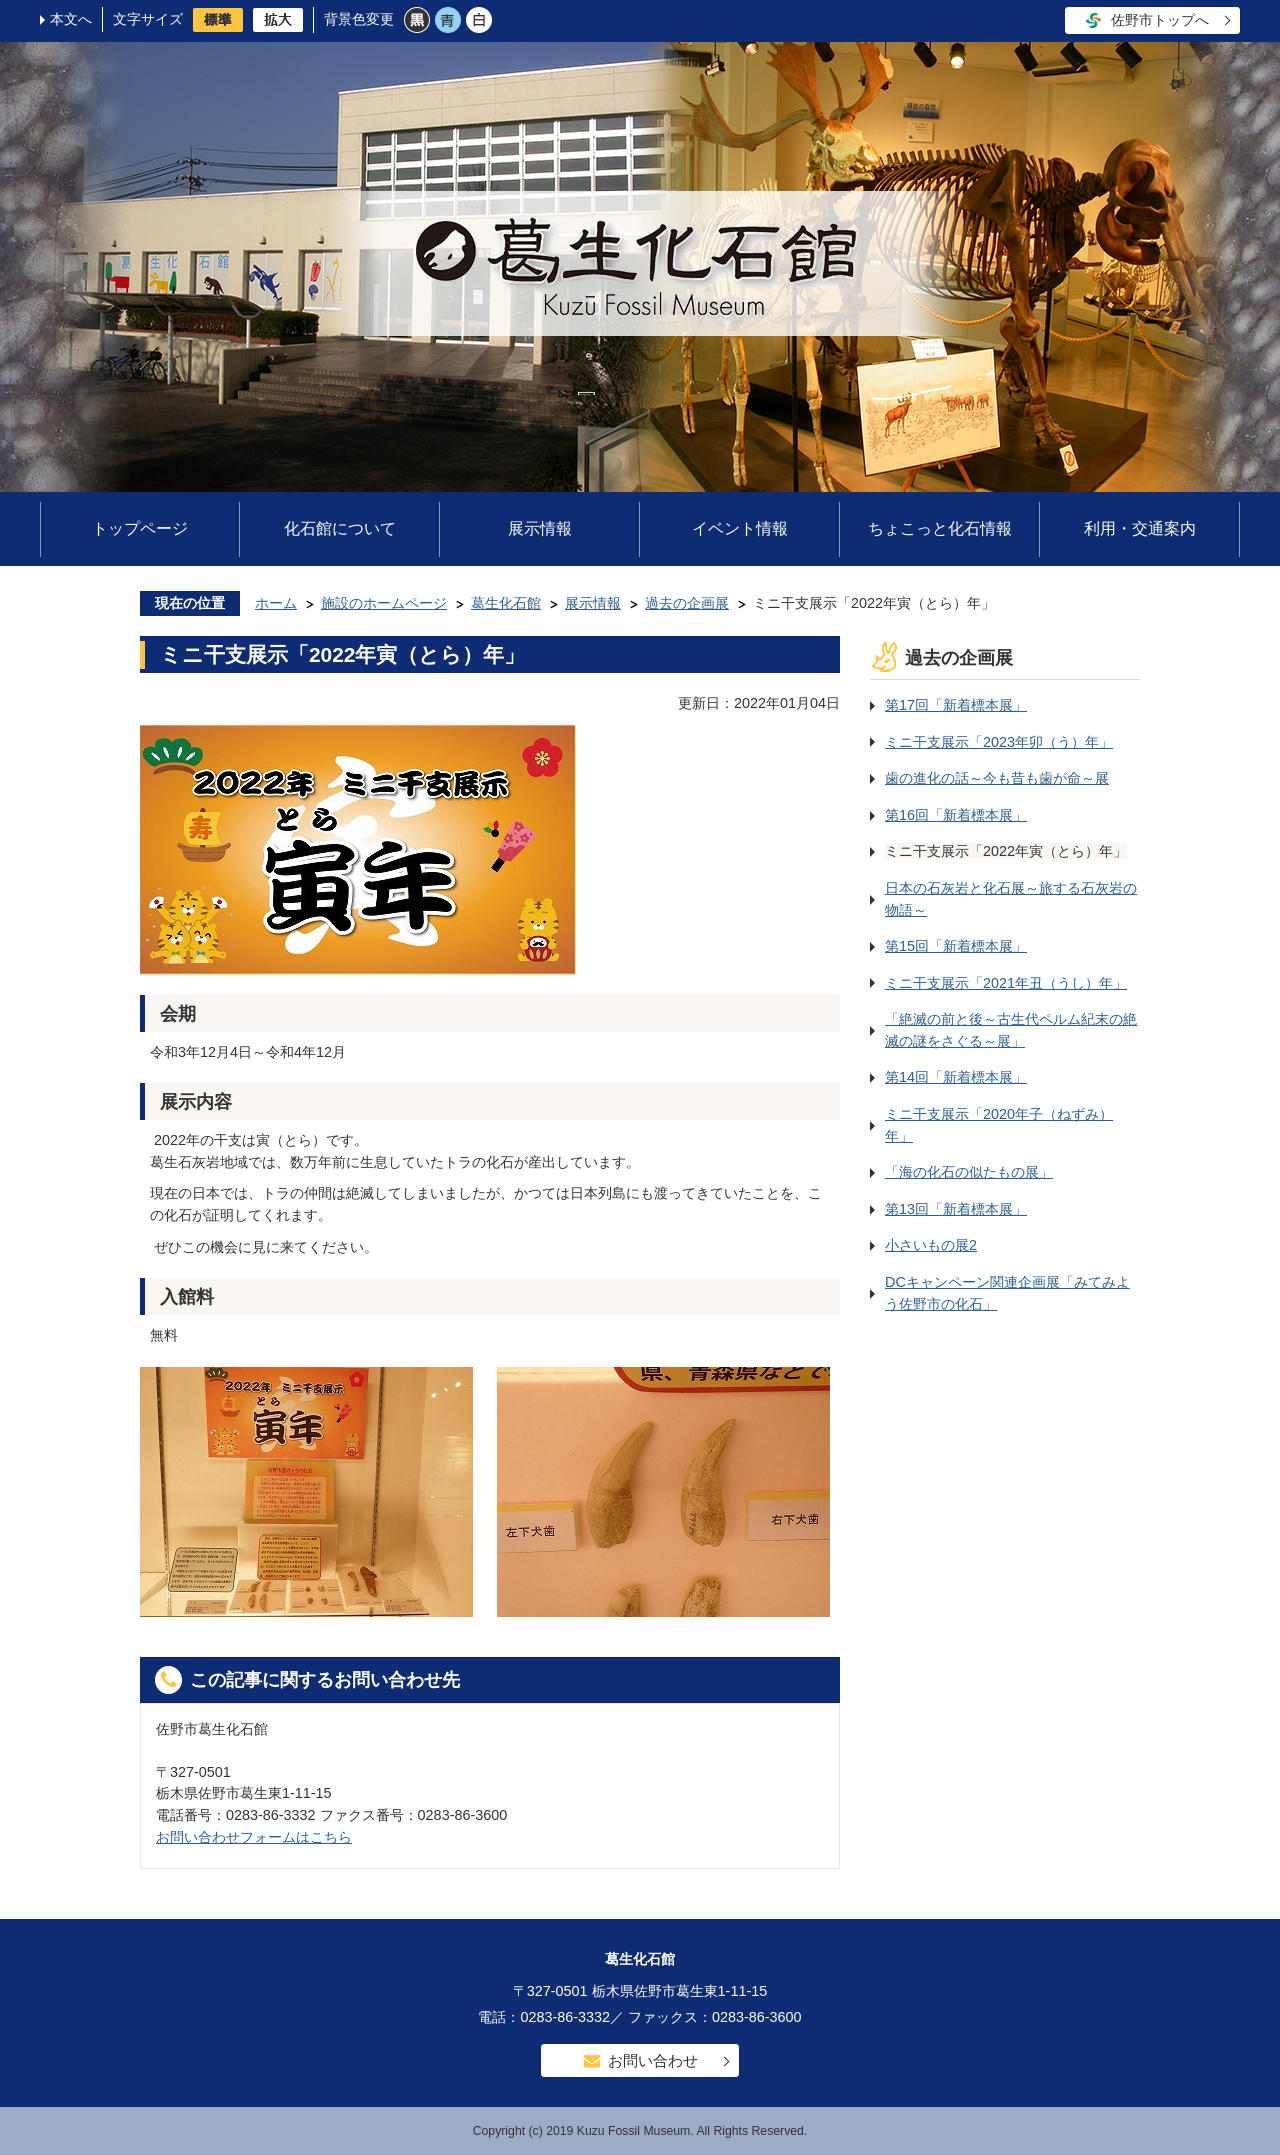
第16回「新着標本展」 (956, 815)
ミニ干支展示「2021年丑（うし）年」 (1006, 983)
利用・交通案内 (1140, 528)
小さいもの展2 (931, 1245)
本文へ (71, 19)
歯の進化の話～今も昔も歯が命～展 (997, 778)
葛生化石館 (506, 603)
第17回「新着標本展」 (956, 705)
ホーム (276, 603)
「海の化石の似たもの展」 (969, 1172)
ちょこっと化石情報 (940, 528)
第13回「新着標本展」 (956, 1209)
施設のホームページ (384, 603)
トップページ (140, 528)
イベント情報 (740, 528)
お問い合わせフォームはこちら (254, 1837)
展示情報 (540, 528)
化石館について (340, 528)
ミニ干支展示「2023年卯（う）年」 (999, 742)
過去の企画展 (687, 603)
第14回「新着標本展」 (956, 1077)
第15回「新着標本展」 (956, 946)
